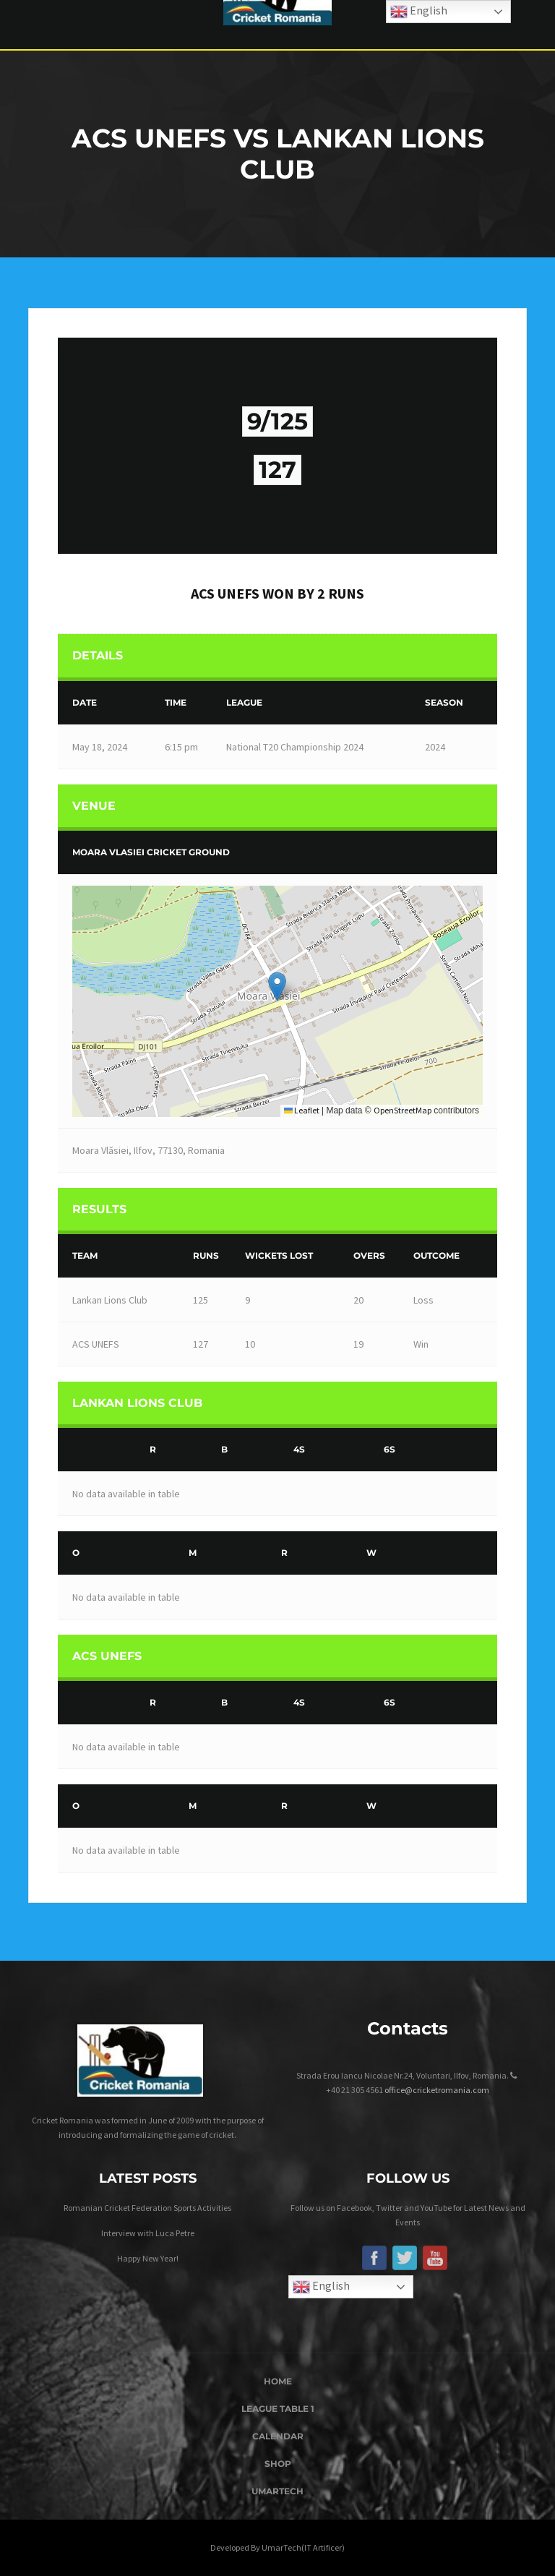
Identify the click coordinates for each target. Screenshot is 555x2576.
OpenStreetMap (402, 1110)
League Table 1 (277, 2408)
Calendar (278, 2436)
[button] (277, 986)
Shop (277, 2463)
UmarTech (277, 2491)
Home (278, 2381)
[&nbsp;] (100, 1450)
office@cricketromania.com (436, 2089)
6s (389, 1449)
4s (299, 1449)
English (321, 2286)
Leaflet (301, 1110)
